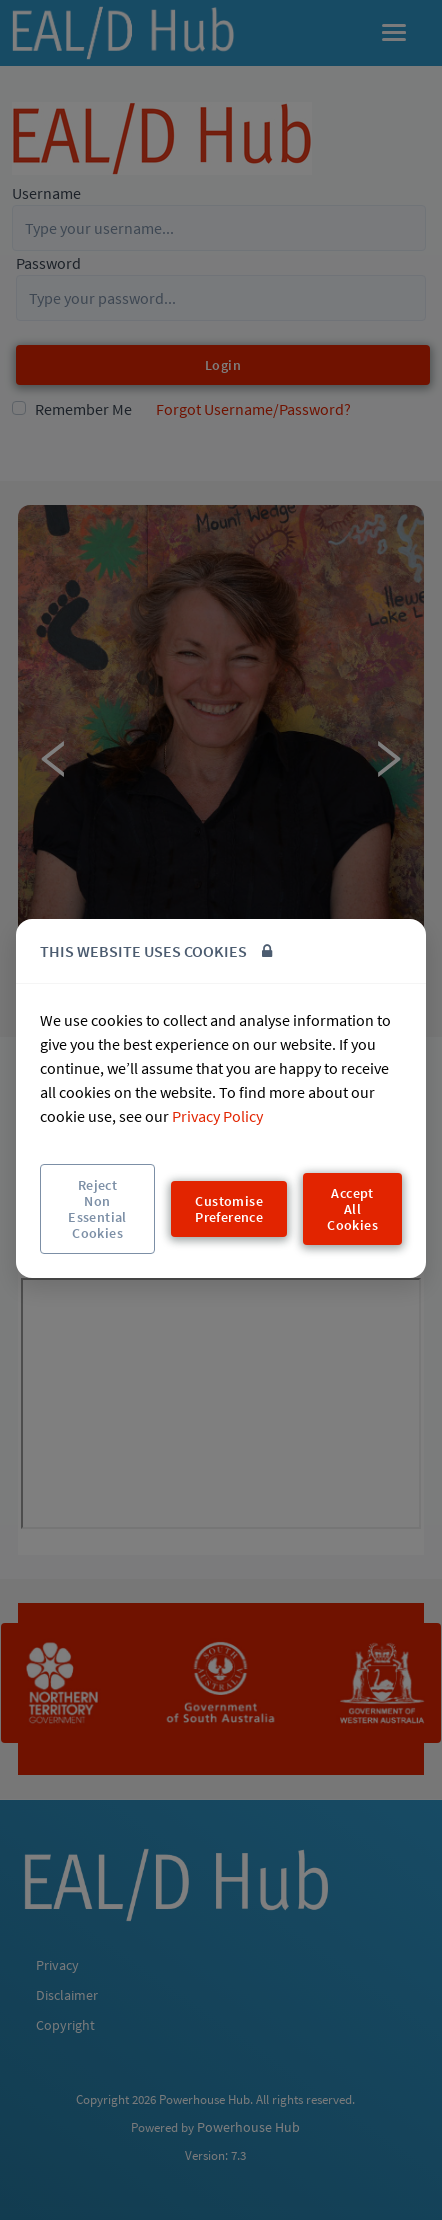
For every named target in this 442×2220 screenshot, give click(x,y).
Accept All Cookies (352, 1209)
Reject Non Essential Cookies (97, 1209)
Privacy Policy (217, 1116)
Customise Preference (229, 1209)
